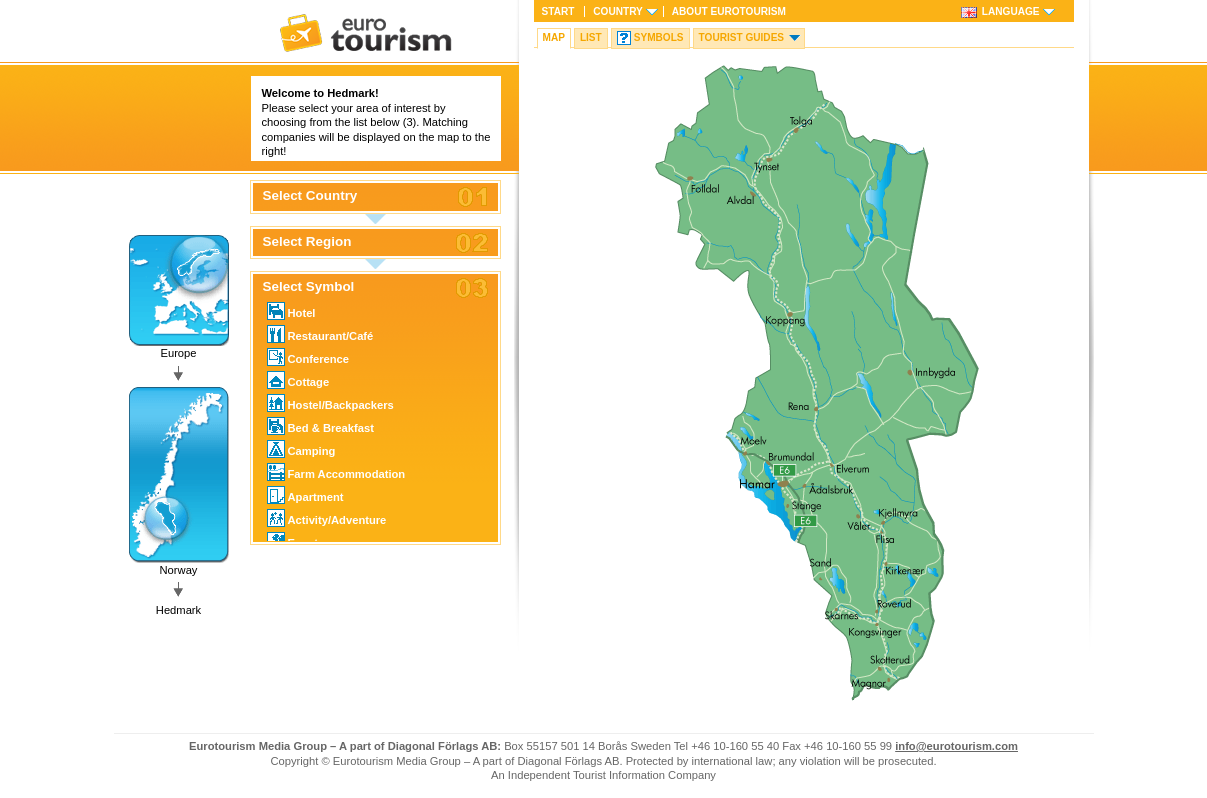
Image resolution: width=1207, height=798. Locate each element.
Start (558, 11)
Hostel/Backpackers (330, 403)
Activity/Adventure (327, 518)
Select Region (307, 242)
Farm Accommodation (336, 472)
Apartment (305, 495)
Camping (301, 449)
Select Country (310, 196)
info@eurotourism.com (956, 746)
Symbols (659, 37)
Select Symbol (309, 287)
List (591, 37)
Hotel (291, 311)
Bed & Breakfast (320, 426)
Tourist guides (742, 37)
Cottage (298, 380)
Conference (308, 357)
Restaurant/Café (320, 334)
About (729, 11)
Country (617, 11)
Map (554, 37)
